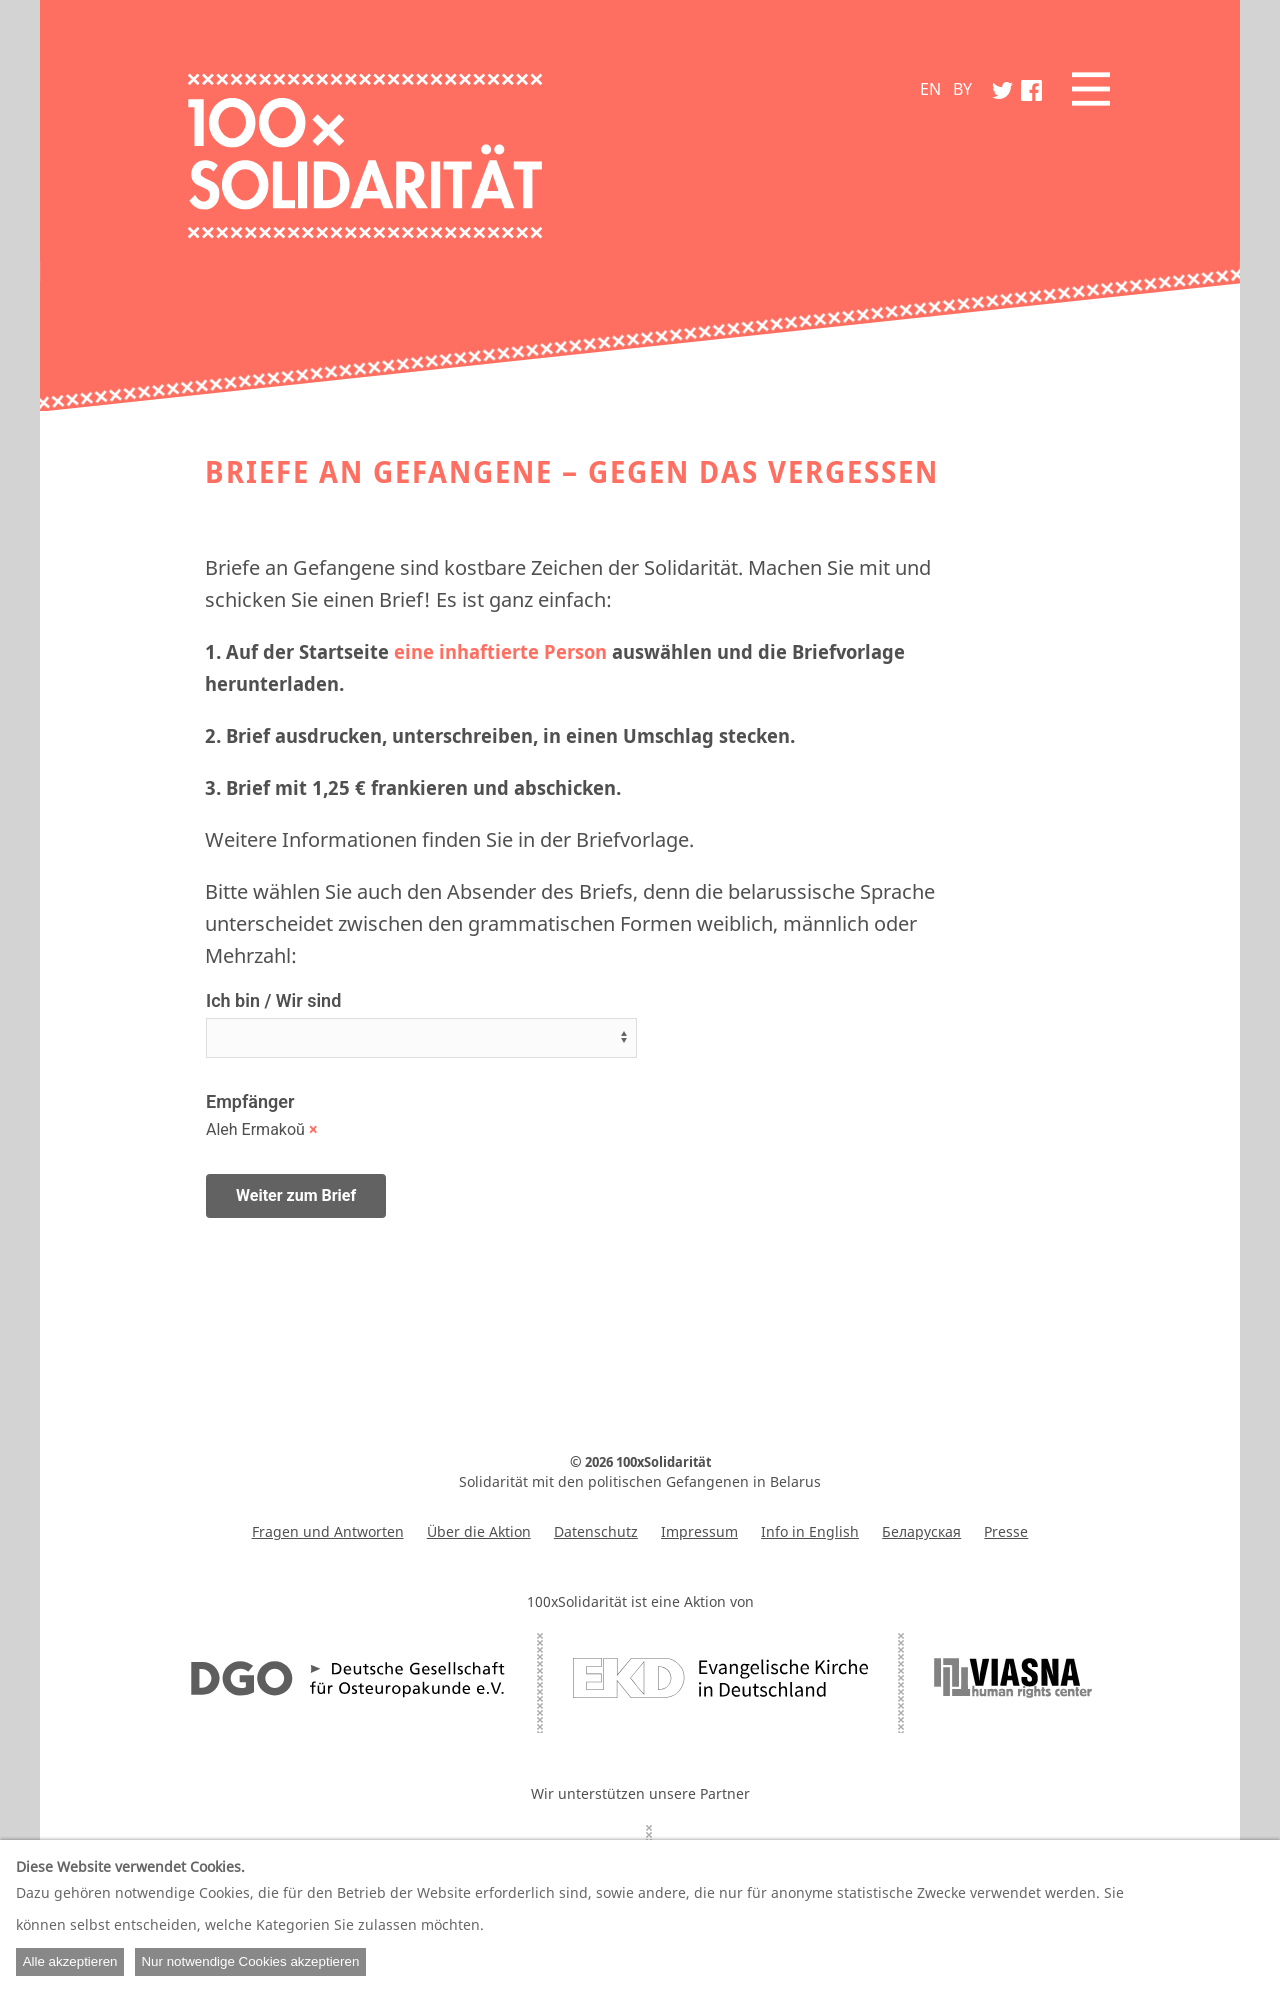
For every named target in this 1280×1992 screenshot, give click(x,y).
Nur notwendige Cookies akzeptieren (250, 1961)
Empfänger (250, 1101)
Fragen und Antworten (328, 1531)
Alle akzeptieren (70, 1961)
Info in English (810, 1531)
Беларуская (921, 1531)
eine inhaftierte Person (500, 651)
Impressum (699, 1531)
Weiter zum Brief (296, 1195)
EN (930, 89)
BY (962, 89)
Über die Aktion (479, 1531)
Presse (1006, 1531)
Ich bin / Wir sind (273, 1000)
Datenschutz (596, 1531)
